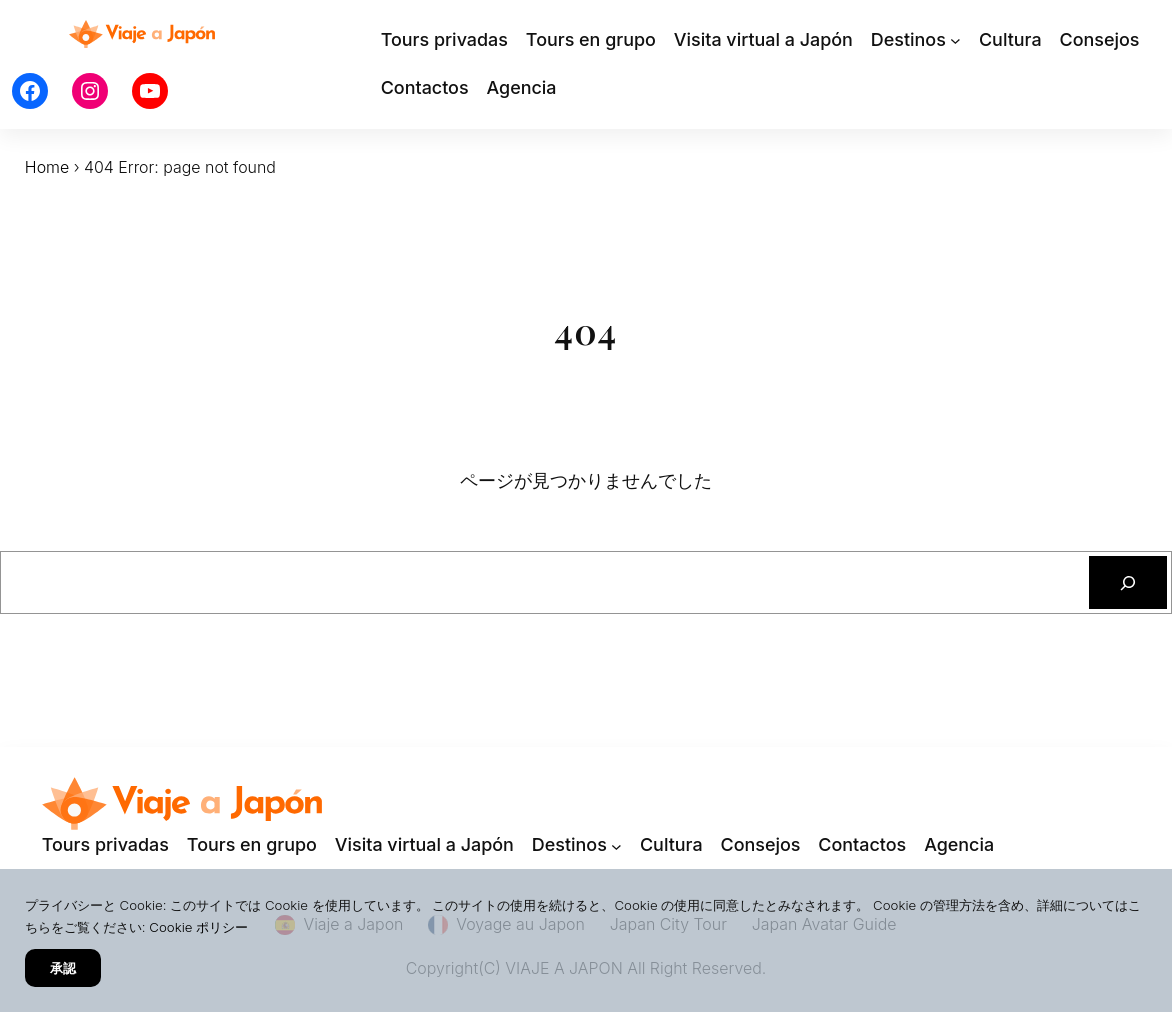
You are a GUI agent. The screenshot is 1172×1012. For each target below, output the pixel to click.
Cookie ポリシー (198, 927)
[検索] (1128, 582)
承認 (63, 968)
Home (47, 167)
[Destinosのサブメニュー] (955, 40)
